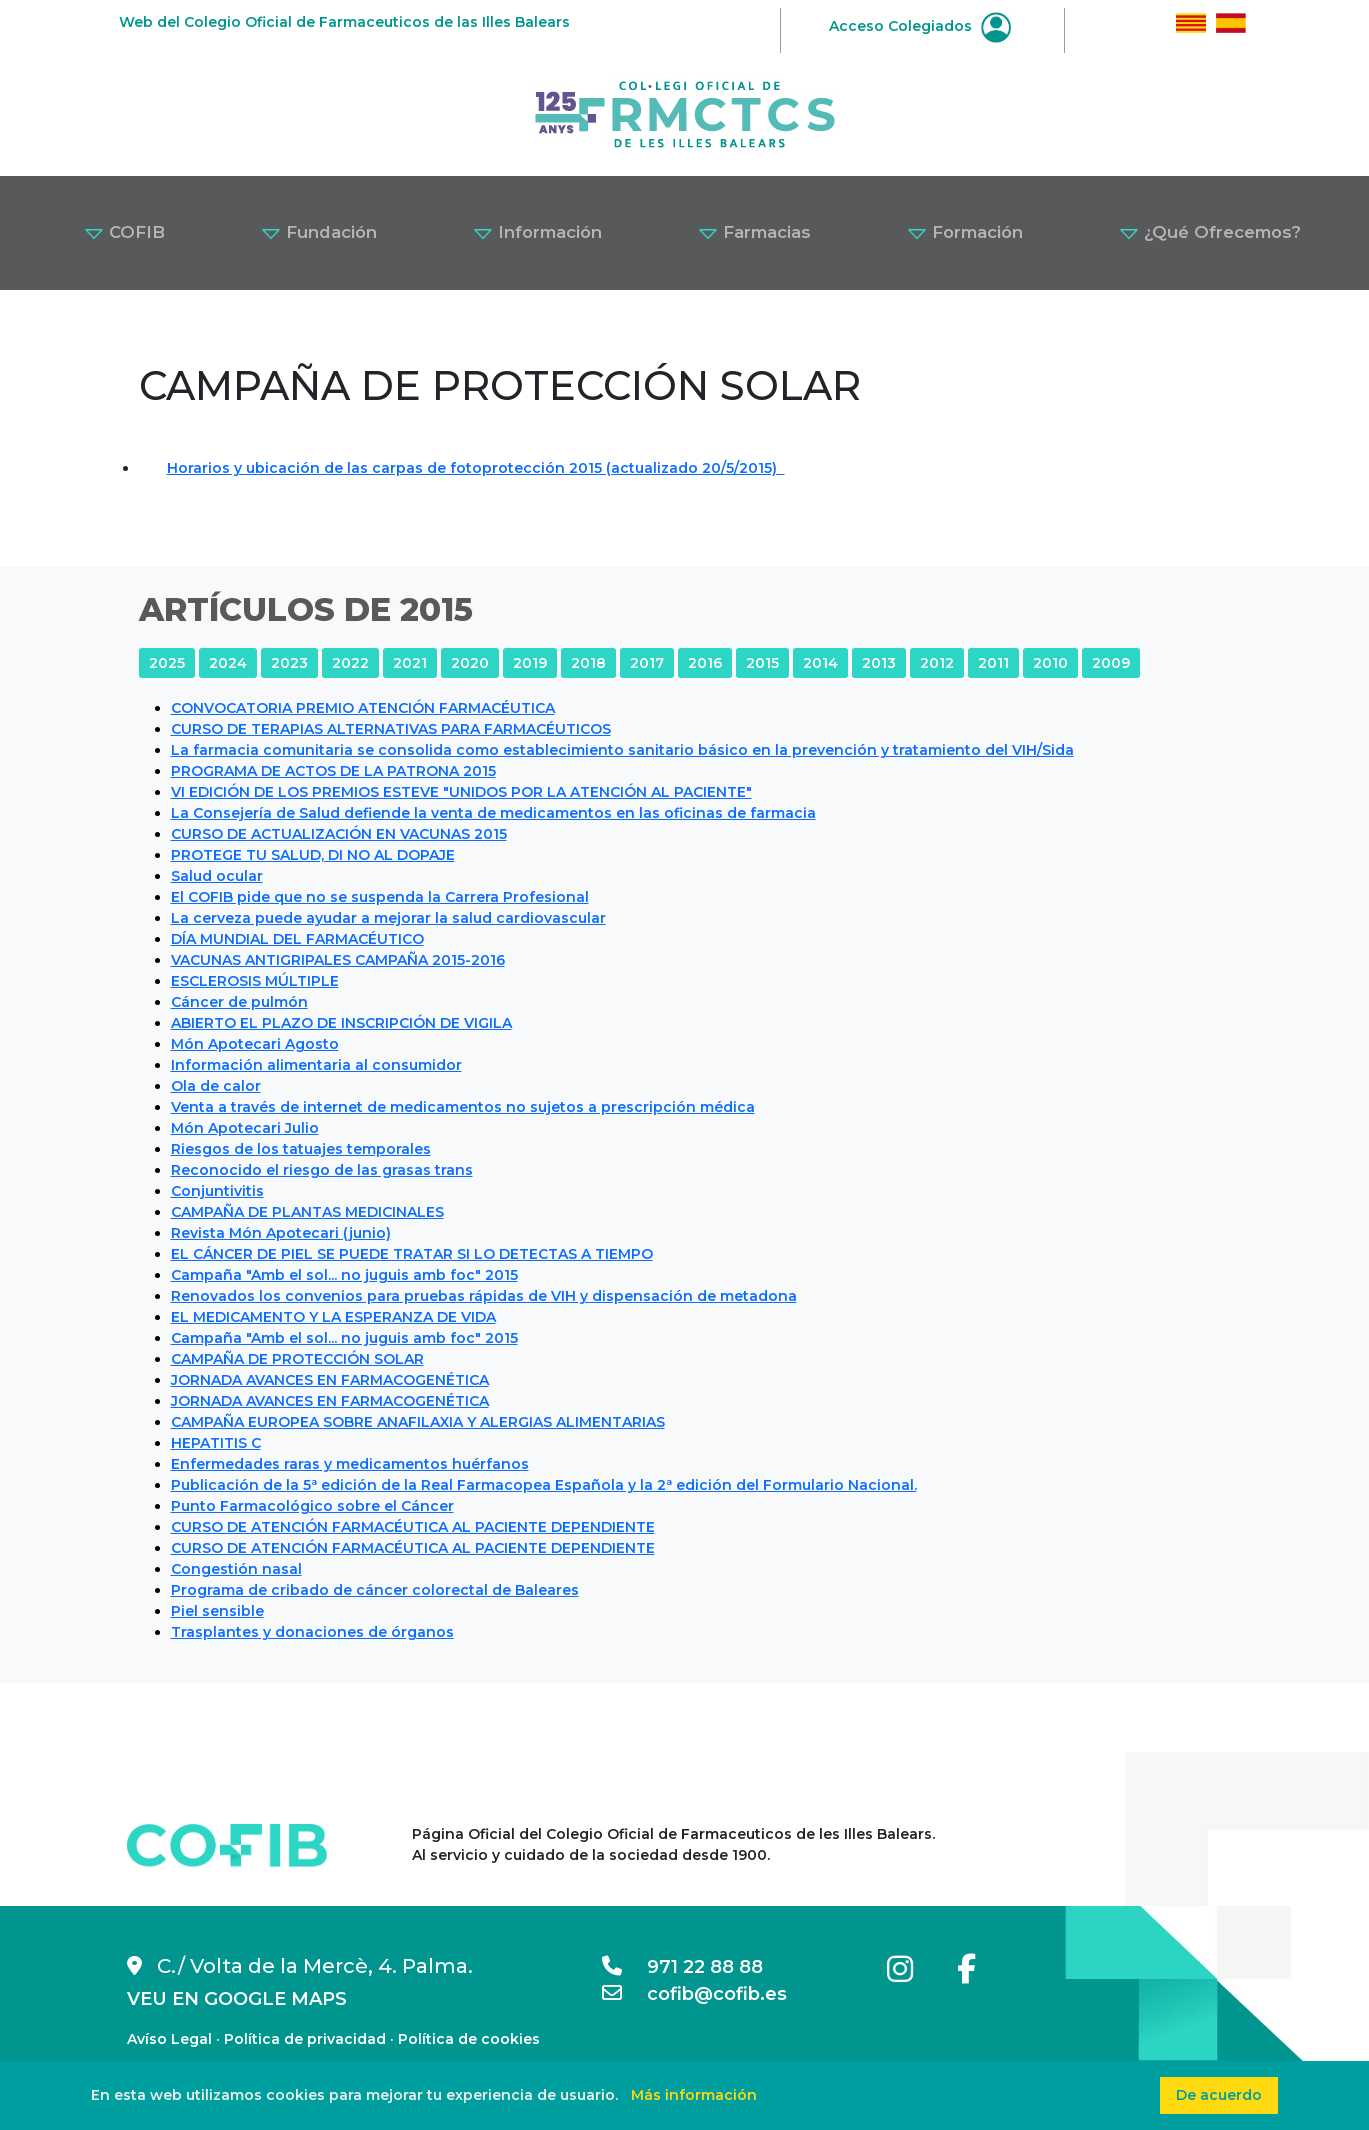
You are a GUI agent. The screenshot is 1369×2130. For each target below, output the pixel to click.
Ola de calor (216, 1086)
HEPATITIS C (216, 1443)
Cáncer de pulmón (239, 1002)
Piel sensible (217, 1611)
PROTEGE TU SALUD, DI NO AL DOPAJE (313, 855)
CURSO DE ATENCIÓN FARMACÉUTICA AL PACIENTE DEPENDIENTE (413, 1527)
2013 (879, 663)
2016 (705, 663)
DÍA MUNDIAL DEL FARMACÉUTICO (297, 939)
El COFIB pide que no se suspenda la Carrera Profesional (380, 897)
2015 (762, 663)
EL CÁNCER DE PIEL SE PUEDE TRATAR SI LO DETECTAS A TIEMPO (412, 1254)
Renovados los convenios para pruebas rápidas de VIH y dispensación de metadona (484, 1296)
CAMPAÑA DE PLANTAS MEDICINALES (307, 1212)
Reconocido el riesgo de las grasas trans (322, 1170)
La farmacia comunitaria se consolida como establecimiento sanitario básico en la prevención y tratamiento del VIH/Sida (622, 750)
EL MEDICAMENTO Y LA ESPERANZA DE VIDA (333, 1317)
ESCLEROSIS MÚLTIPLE (255, 981)
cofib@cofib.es (694, 1994)
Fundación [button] (319, 232)
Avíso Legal (169, 2039)
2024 (228, 663)
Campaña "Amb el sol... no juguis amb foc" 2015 (344, 1275)
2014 (820, 663)
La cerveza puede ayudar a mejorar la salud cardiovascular (388, 918)
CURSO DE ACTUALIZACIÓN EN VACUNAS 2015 (339, 834)
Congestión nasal (236, 1569)
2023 (289, 663)
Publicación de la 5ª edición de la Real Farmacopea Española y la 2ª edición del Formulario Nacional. (544, 1485)
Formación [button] (965, 232)
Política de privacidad (305, 2039)
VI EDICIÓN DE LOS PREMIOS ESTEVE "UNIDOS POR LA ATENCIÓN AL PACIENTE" (461, 792)
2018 (588, 663)
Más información (694, 2095)
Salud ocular (217, 876)
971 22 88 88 (682, 1967)
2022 (350, 663)
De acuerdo (1219, 2095)
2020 (470, 663)
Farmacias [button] (754, 232)
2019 (530, 663)
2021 (410, 663)
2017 (647, 663)
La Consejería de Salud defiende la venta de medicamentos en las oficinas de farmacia (493, 813)
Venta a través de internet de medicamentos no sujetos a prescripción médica (463, 1107)
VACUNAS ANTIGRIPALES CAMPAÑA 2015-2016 (338, 960)
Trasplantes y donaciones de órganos (312, 1632)
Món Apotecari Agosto (255, 1044)
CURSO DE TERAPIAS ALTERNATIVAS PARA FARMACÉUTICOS (391, 729)
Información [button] (537, 232)
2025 (167, 663)
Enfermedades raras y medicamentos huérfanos (350, 1464)
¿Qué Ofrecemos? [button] (1210, 232)
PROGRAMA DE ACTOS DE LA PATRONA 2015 (333, 771)
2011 (993, 663)
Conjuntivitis (217, 1191)
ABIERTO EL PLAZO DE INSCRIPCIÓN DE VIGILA (341, 1023)
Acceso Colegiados (920, 26)
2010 (1050, 663)
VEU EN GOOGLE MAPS (237, 1999)
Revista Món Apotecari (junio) (281, 1233)
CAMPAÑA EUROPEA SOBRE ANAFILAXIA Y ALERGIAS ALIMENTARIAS (418, 1422)
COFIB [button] (124, 232)
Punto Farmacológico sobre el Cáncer (312, 1506)
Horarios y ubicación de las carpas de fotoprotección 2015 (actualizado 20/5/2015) (476, 468)
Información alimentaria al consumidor (316, 1065)
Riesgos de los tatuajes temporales (301, 1149)
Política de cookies (469, 2039)
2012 (937, 663)
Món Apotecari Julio (245, 1128)
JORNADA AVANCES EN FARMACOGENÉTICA (330, 1380)
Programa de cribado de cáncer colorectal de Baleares (375, 1590)
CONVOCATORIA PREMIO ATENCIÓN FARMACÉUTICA (363, 708)
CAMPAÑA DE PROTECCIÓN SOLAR (297, 1359)
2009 (1111, 663)
